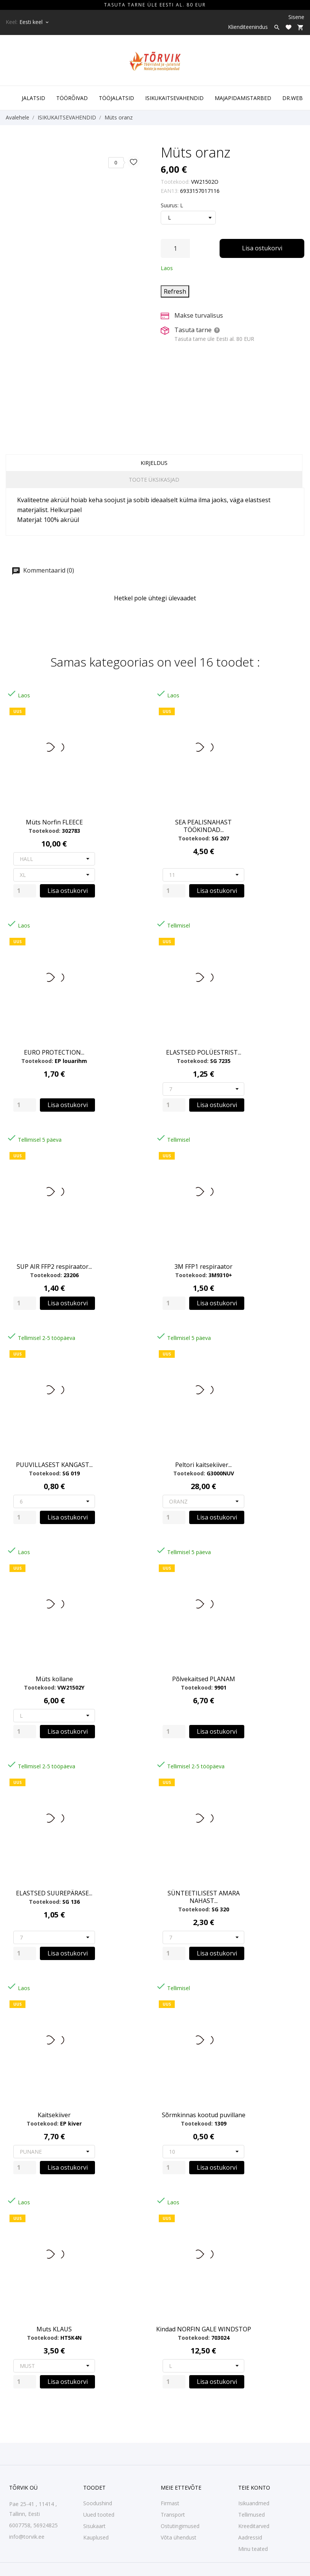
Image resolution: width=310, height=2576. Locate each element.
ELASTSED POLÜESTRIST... (203, 1052)
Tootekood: (175, 181)
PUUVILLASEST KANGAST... (54, 1465)
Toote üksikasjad (154, 479)
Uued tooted (98, 2514)
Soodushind (97, 2503)
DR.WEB (292, 98)
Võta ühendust (178, 2537)
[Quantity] (24, 890)
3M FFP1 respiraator (203, 1266)
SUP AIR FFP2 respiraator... (54, 1266)
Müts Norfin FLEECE (54, 822)
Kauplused (96, 2537)
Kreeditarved (253, 2526)
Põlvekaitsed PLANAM (203, 1679)
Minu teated (253, 2548)
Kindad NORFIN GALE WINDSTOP (203, 2329)
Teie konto (254, 2487)
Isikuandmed (253, 2503)
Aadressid (250, 2537)
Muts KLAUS (54, 2329)
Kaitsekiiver (54, 2115)
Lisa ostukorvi (262, 248)
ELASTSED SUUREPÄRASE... (54, 1893)
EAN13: (170, 190)
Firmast (170, 2503)
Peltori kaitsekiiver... (203, 1465)
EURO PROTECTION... (54, 1052)
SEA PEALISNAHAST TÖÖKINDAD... (203, 826)
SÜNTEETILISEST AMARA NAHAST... (204, 1897)
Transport (173, 2514)
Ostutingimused (180, 2526)
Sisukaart (94, 2526)
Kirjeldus (154, 462)
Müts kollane (54, 1679)
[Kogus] (175, 248)
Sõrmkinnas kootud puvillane (203, 2115)
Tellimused (251, 2514)
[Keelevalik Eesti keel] (34, 22)
